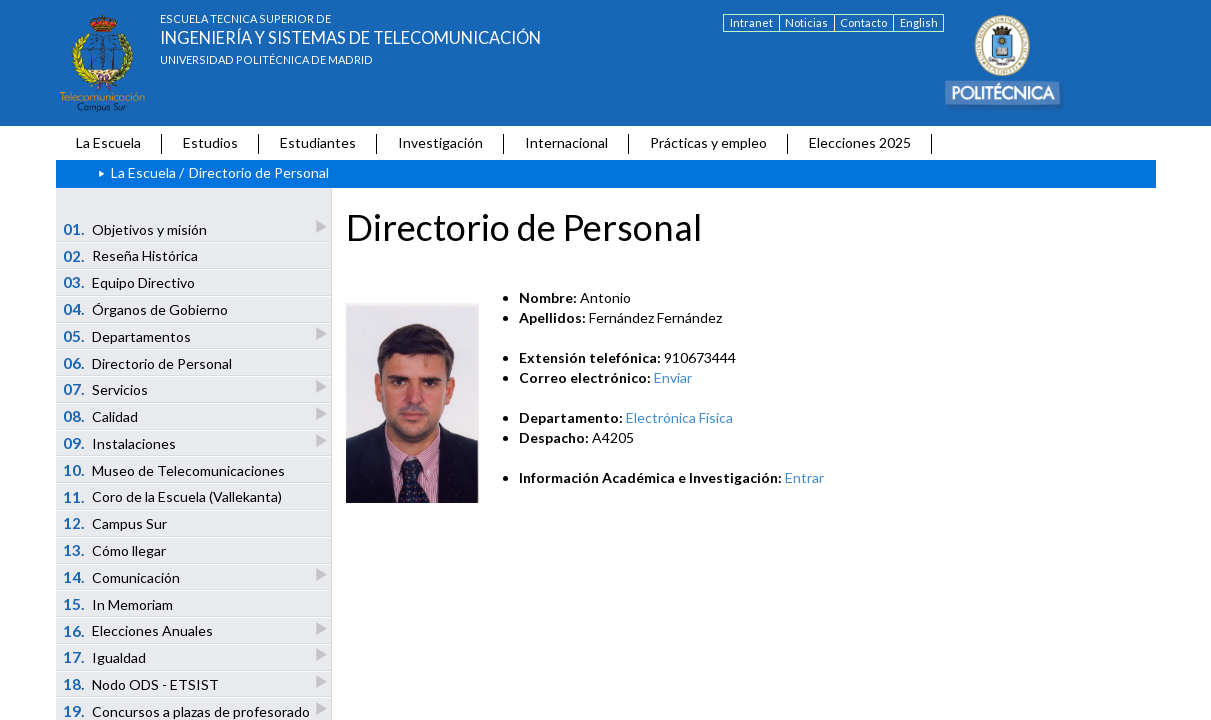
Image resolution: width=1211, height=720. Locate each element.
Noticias (806, 22)
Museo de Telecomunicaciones (174, 470)
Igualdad (105, 656)
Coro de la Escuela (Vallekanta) (172, 497)
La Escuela (108, 142)
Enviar (673, 377)
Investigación (440, 142)
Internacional (566, 142)
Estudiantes (318, 142)
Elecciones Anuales (139, 630)
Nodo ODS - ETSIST (142, 683)
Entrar (804, 477)
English (919, 22)
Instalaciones (120, 442)
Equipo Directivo (129, 282)
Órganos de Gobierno (145, 309)
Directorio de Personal (147, 363)
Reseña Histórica (130, 256)
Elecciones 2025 (860, 142)
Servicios (106, 388)
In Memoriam (118, 604)
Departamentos (128, 335)
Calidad (101, 415)
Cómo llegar (114, 550)
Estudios (210, 142)
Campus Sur (115, 523)
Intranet (751, 22)
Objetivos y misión (136, 228)
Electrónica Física (679, 417)
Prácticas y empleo (708, 142)
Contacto (863, 22)
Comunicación (122, 576)
